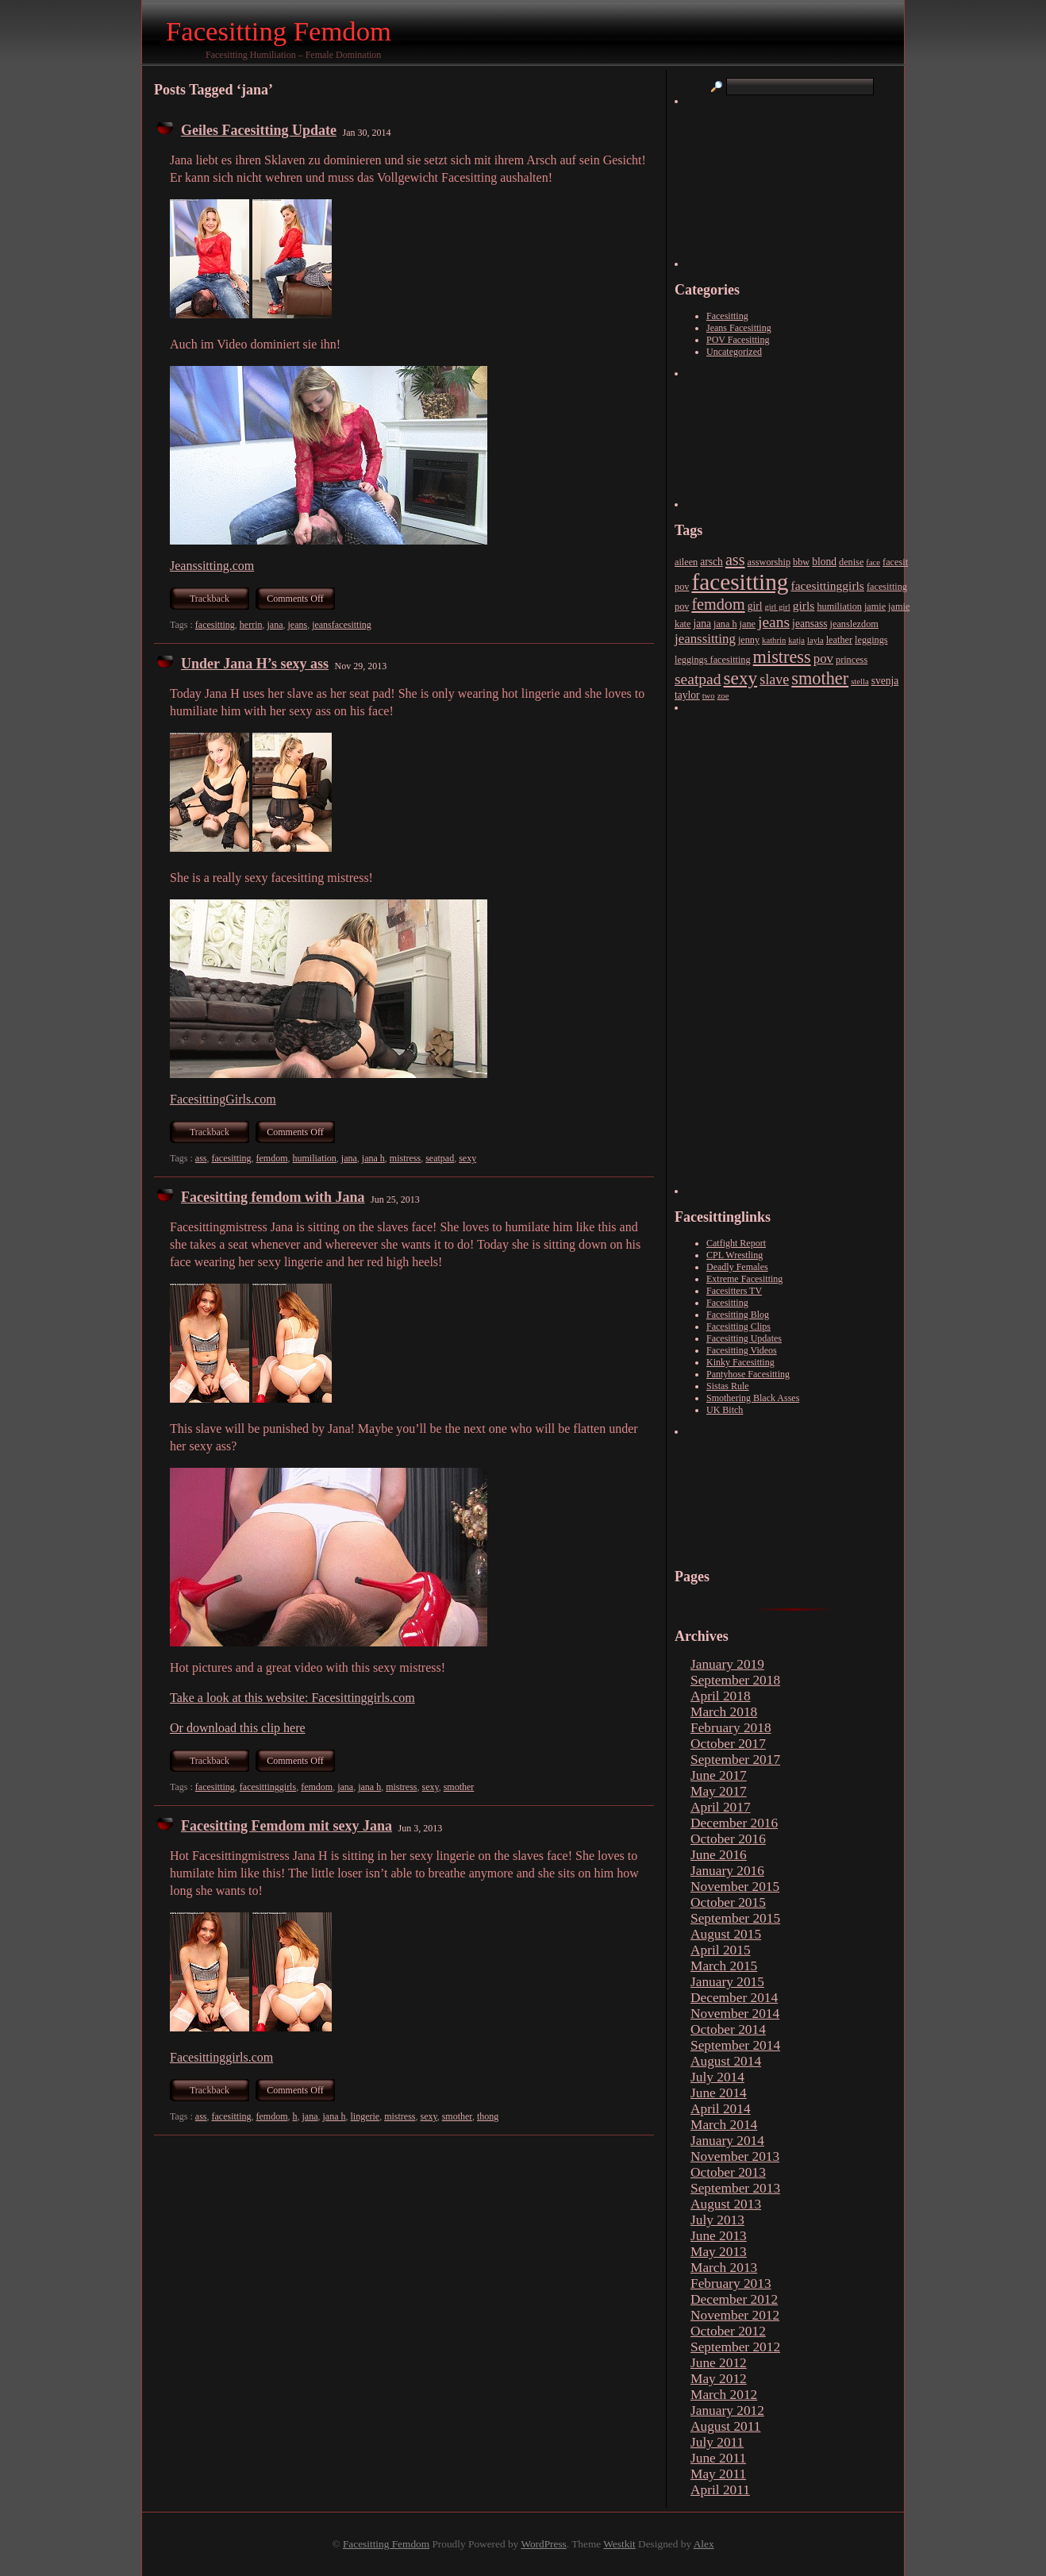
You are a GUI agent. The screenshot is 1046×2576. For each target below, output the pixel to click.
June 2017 (718, 1775)
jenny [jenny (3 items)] (749, 639)
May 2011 (718, 2474)
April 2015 (720, 1950)
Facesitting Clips (738, 1326)
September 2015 (735, 1918)
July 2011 (717, 2442)
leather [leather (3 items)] (839, 639)
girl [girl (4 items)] (755, 606)
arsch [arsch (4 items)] (711, 562)
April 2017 (720, 1807)
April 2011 (720, 2489)
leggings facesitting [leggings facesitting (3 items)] (713, 659)
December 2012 (734, 2299)
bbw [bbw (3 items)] (801, 562)
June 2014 (718, 2092)
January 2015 (727, 1981)
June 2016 (718, 1854)
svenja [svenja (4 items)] (885, 681)
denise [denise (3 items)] (851, 562)
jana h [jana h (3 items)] (725, 624)
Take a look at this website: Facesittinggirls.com (292, 1697)
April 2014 (720, 2108)
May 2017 (718, 1791)
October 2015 (728, 1902)
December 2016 (734, 1823)
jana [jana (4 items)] (702, 624)
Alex (704, 2544)
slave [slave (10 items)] (774, 679)
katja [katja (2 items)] (796, 640)
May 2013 (718, 2251)
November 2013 (734, 2156)
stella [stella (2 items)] (860, 681)
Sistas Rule (727, 1386)
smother (459, 1786)
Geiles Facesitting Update (258, 130)
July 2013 (717, 2220)
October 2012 (728, 2331)
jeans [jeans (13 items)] (774, 622)
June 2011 (718, 2458)
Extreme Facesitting (744, 1278)
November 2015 (734, 1886)
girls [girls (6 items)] (804, 605)
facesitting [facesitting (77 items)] (739, 582)
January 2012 (727, 2410)
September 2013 (735, 2188)
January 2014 (727, 2140)
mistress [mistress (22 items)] (782, 657)
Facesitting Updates (744, 1338)
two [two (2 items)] (708, 695)
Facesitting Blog (737, 1314)
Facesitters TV (734, 1290)
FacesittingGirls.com (223, 1099)
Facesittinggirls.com (221, 2057)
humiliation (314, 1158)
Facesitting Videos (741, 1350)
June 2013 (718, 2235)
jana (275, 624)
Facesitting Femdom (278, 31)
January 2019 (727, 1664)
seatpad (439, 1158)
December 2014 (734, 1997)
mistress (405, 1158)
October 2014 (728, 2029)
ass (201, 1158)
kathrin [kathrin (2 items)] (774, 640)
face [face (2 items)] (873, 562)
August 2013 (725, 2204)
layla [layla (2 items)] (815, 640)
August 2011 (725, 2426)
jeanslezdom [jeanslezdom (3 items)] (854, 624)
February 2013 (730, 2283)
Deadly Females (737, 1267)
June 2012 (718, 2362)
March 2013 (723, 2267)
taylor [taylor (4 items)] (687, 695)
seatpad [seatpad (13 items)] (698, 679)
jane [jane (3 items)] (748, 624)
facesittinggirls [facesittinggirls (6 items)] (827, 585)
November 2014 (734, 2013)
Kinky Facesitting (740, 1362)
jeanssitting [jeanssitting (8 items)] (705, 638)
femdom (271, 1158)
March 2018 (723, 1711)
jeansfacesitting (341, 624)
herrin (251, 624)
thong (487, 2116)
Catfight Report (736, 1243)
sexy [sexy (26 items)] (741, 678)
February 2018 (730, 1727)
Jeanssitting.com (212, 565)
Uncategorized (734, 351)
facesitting (215, 624)
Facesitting (727, 316)
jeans (297, 624)
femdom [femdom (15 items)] (717, 604)
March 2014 (723, 2124)
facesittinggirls (268, 1786)
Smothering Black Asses (752, 1398)
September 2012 (735, 2347)
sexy (467, 1158)
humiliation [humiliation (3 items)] (839, 606)
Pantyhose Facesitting (748, 1374)
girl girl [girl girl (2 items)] (777, 607)
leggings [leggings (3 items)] (871, 639)
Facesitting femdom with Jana (272, 1197)
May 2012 (718, 2378)
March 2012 (723, 2394)
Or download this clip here (238, 1728)
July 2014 (717, 2077)
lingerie (364, 2116)
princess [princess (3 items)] (851, 659)
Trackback (209, 598)
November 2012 (734, 2315)
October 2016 (728, 1838)
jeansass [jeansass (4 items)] (809, 624)
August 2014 (725, 2061)
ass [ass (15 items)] (735, 559)
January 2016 (727, 1870)
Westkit (619, 2544)
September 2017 (735, 1759)
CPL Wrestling (734, 1255)
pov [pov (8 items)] (823, 658)
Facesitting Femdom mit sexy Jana (286, 1826)
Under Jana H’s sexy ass (255, 664)
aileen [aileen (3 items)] (686, 562)
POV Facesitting (737, 339)
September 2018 (735, 1680)
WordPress (543, 2544)
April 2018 (720, 1696)
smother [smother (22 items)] (819, 678)
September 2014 (735, 2045)
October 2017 (728, 1743)
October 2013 (728, 2172)
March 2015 (723, 1965)
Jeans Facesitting (738, 327)
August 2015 (725, 1934)
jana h (373, 1158)
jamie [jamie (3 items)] (875, 606)
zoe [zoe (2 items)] (723, 695)
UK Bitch (724, 1409)
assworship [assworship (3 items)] (769, 562)
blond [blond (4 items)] (824, 562)
